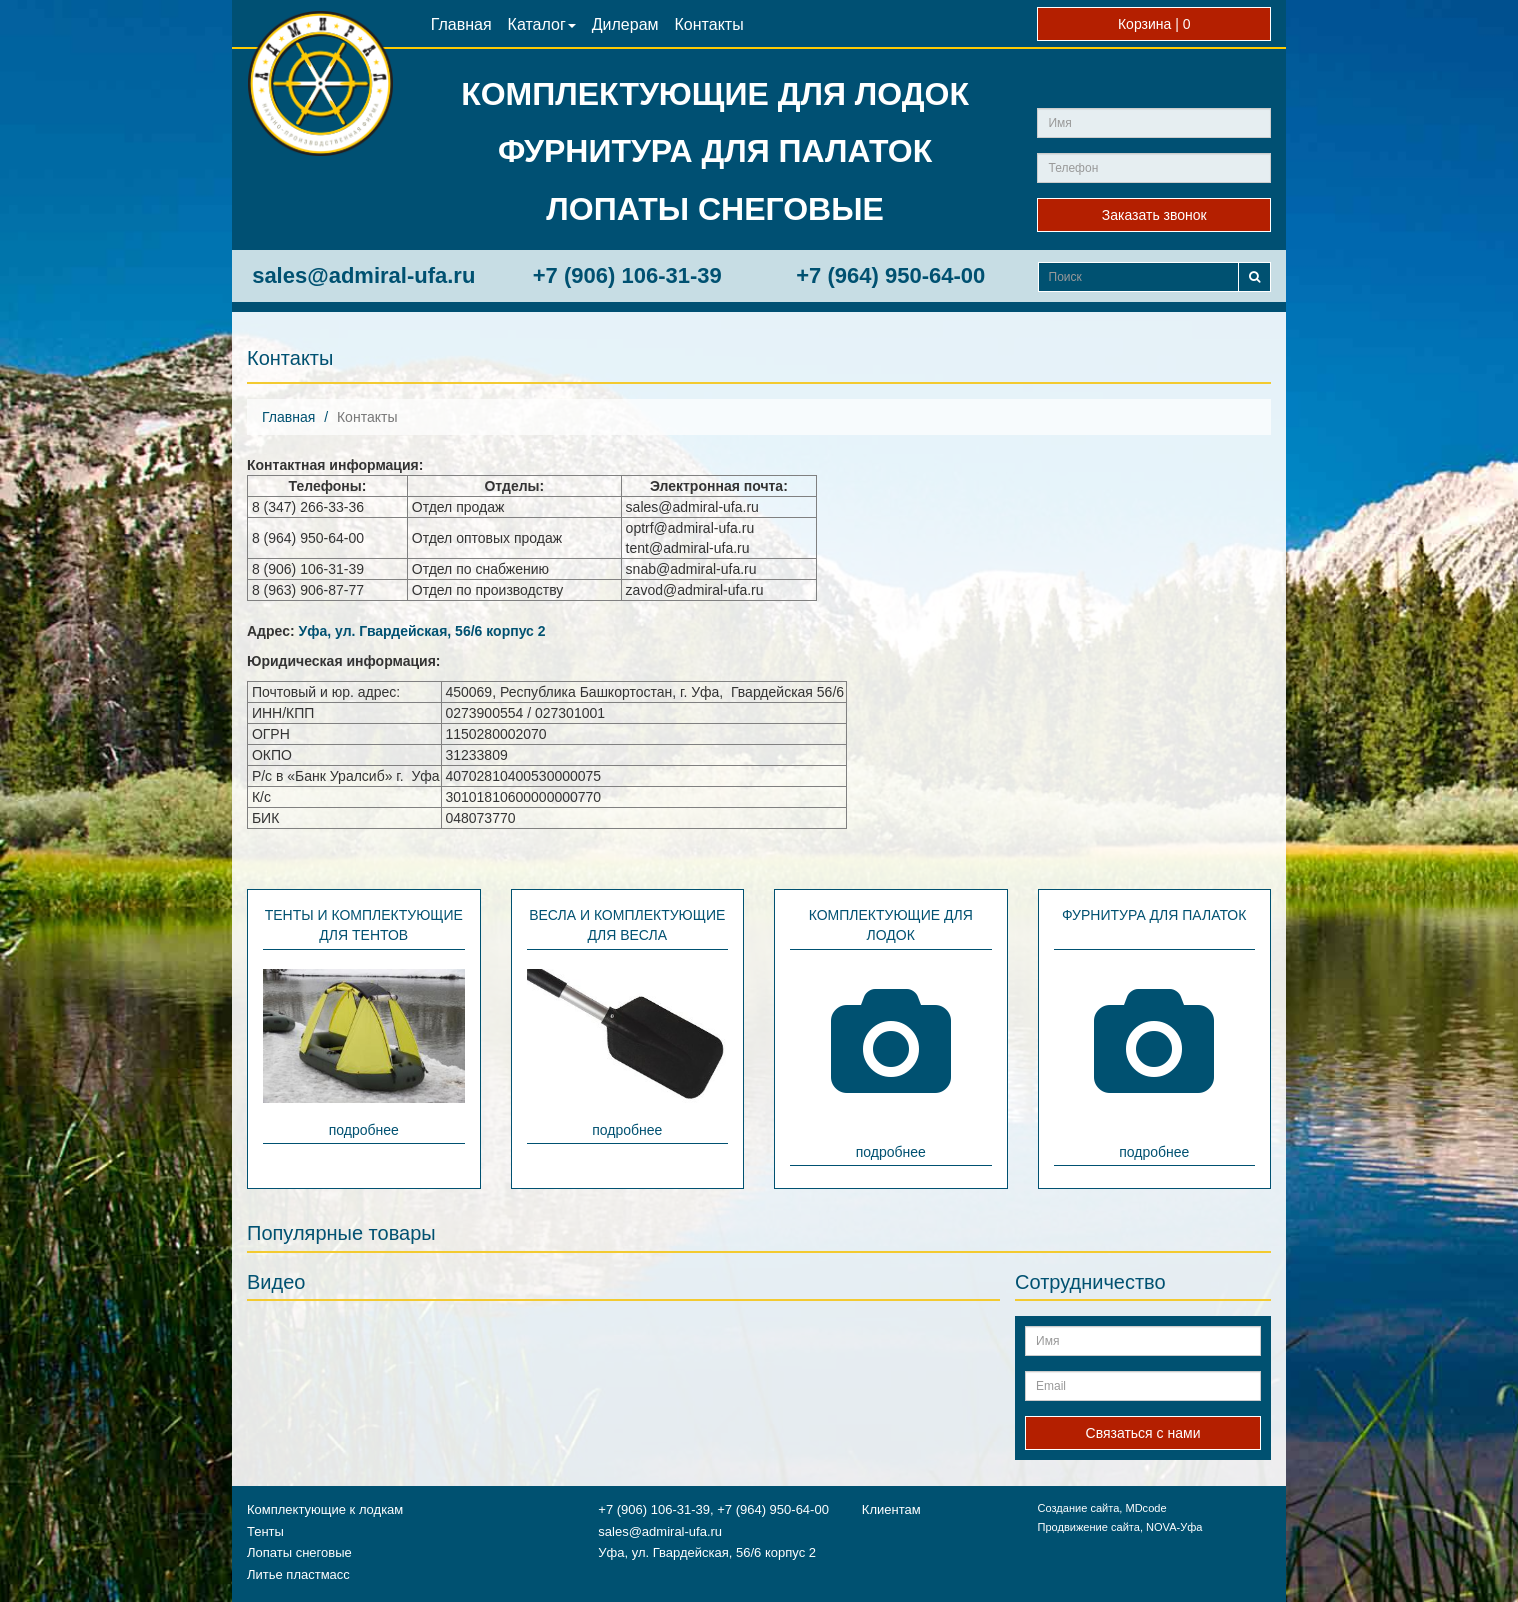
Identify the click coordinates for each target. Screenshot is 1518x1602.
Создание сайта (1078, 1508)
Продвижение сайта (1088, 1527)
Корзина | (1154, 24)
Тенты (265, 1531)
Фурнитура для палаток (1154, 915)
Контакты (709, 24)
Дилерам (625, 24)
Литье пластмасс (298, 1574)
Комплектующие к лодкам (325, 1509)
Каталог (542, 24)
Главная (461, 24)
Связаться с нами (1143, 1433)
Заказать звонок (1154, 215)
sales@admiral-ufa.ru (363, 275)
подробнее (364, 1130)
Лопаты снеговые (299, 1552)
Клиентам (891, 1509)
